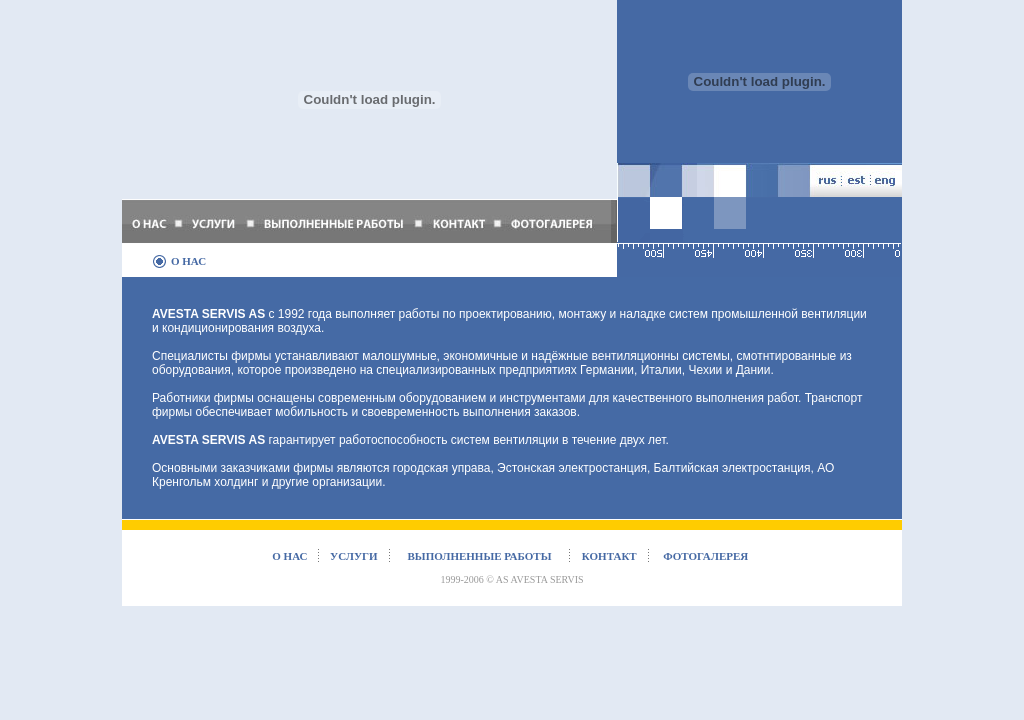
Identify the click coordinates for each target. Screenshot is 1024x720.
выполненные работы (480, 556)
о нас (289, 556)
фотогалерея (705, 556)
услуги (354, 556)
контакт (609, 556)
